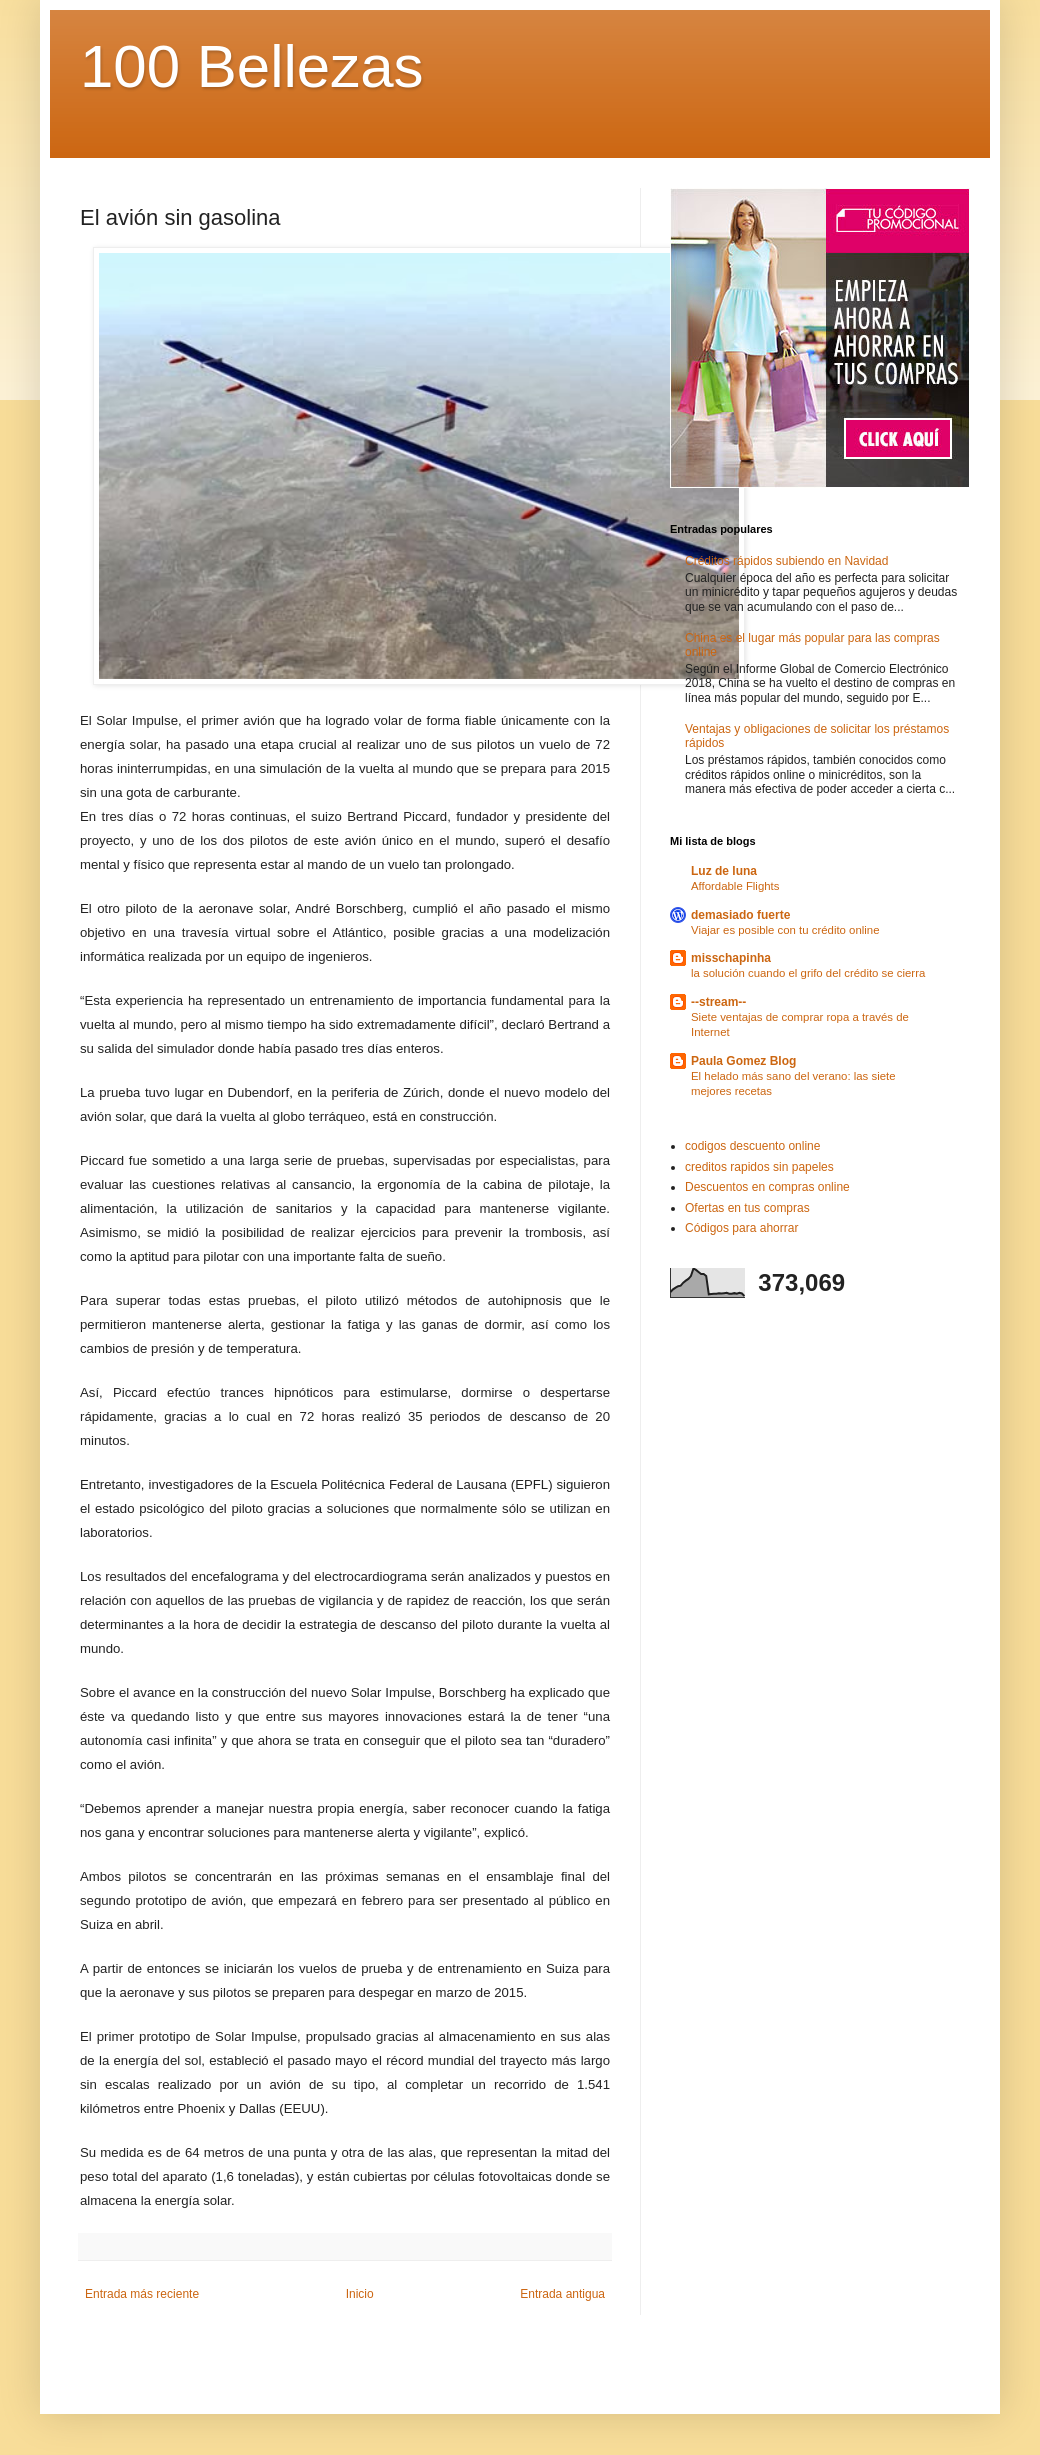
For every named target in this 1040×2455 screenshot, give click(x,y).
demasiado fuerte (740, 915)
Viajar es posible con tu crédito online (785, 930)
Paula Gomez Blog (743, 1061)
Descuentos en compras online (767, 1187)
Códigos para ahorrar (741, 1228)
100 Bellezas (252, 66)
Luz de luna (724, 871)
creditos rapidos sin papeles (759, 1167)
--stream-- (718, 1002)
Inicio (360, 2294)
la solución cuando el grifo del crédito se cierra (808, 973)
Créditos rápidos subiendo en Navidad (786, 561)
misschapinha (731, 958)
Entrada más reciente (142, 2294)
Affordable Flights (735, 886)
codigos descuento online (752, 1146)
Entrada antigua (562, 2294)
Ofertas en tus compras (747, 1208)
